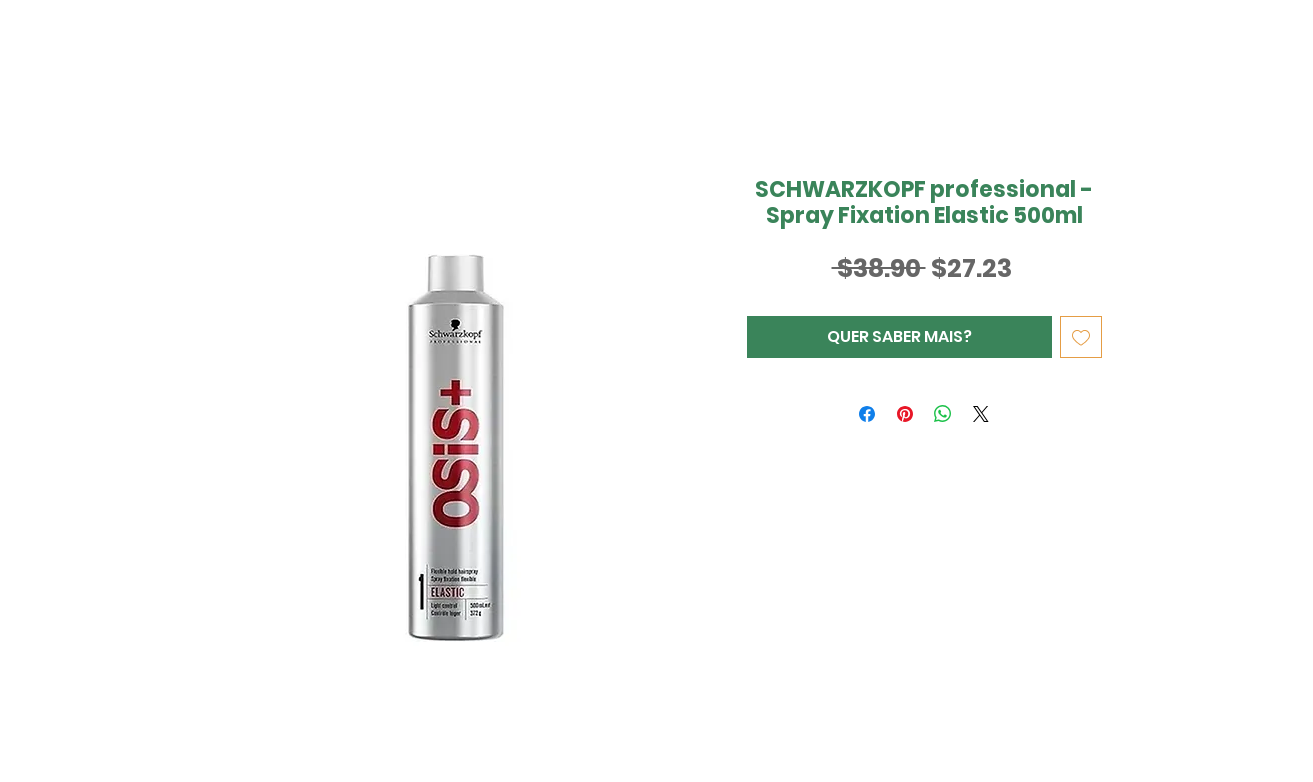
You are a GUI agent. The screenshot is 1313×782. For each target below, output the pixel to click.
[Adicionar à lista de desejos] (1081, 337)
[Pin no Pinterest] (905, 414)
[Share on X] (981, 414)
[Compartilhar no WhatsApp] (943, 414)
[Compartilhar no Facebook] (867, 414)
